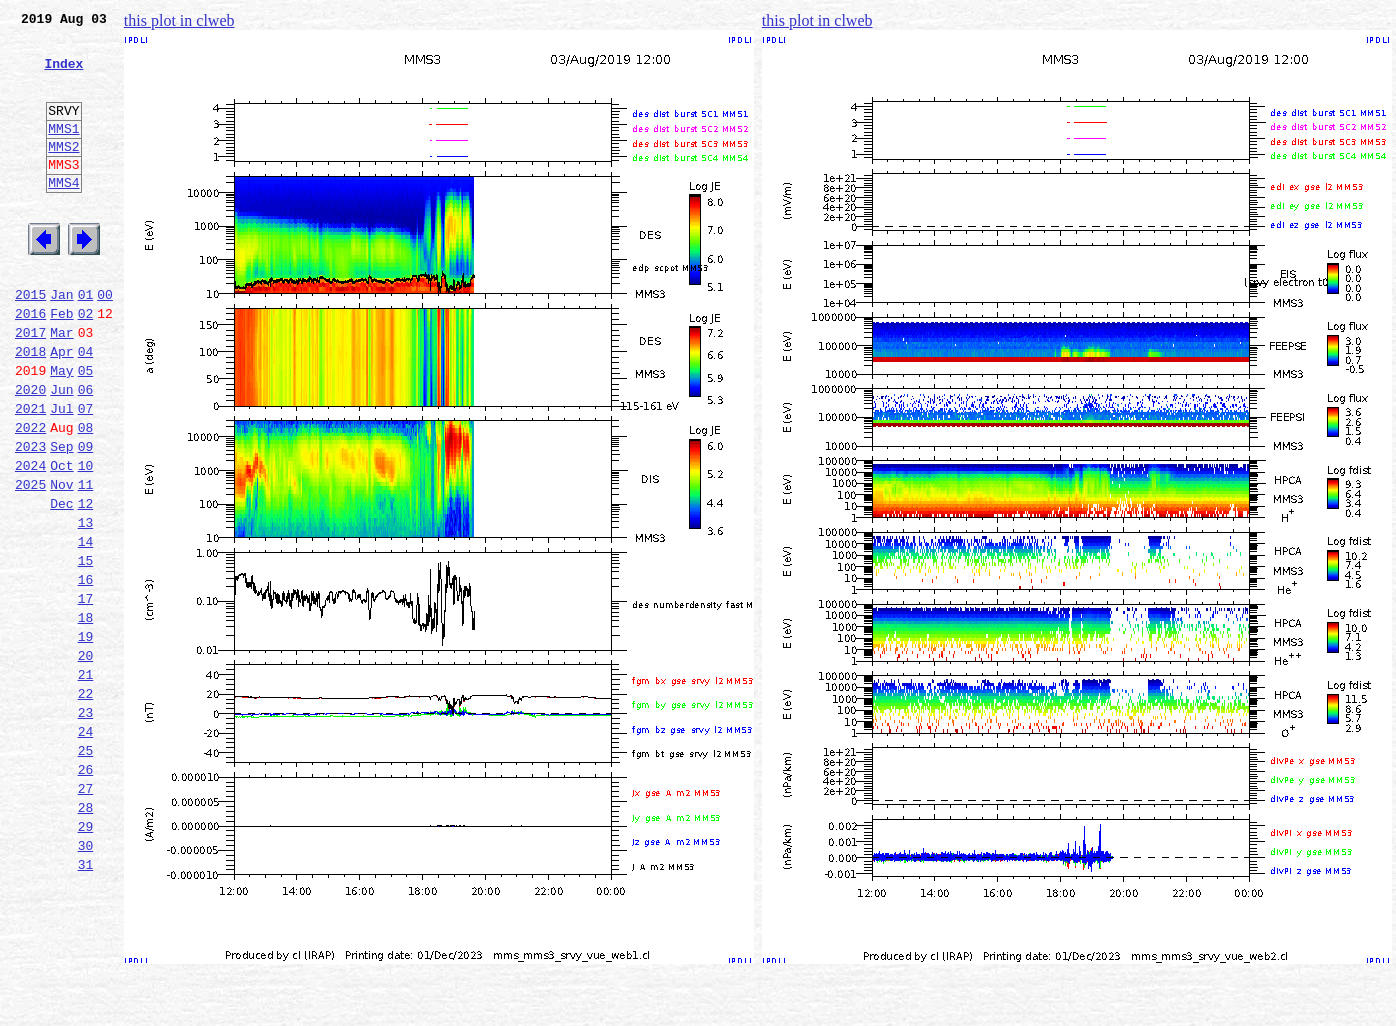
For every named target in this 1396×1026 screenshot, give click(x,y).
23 (86, 826)
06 (86, 452)
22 (86, 804)
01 (86, 342)
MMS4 (63, 215)
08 (86, 496)
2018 (30, 408)
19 (86, 738)
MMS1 (63, 152)
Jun (61, 452)
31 (86, 1002)
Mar (61, 386)
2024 (30, 540)
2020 (30, 452)
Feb (61, 364)
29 (86, 958)
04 (86, 408)
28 (86, 936)
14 (86, 628)
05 (86, 430)
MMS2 (63, 173)
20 (86, 760)
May (61, 430)
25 (86, 870)
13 (86, 606)
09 (86, 518)
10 (86, 540)
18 (86, 716)
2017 (30, 386)
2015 (30, 342)
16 (86, 672)
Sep (61, 518)
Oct (61, 540)
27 (86, 914)
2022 (30, 496)
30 (86, 980)
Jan (61, 342)
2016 (30, 364)
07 (86, 474)
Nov (61, 562)
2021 (30, 474)
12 (86, 584)
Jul (61, 474)
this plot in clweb (179, 20)
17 (86, 694)
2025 (30, 562)
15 (86, 650)
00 (105, 342)
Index (63, 75)
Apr (61, 408)
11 (86, 562)
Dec (61, 584)
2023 (30, 518)
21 (86, 782)
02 (86, 364)
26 (86, 892)
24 (86, 848)
